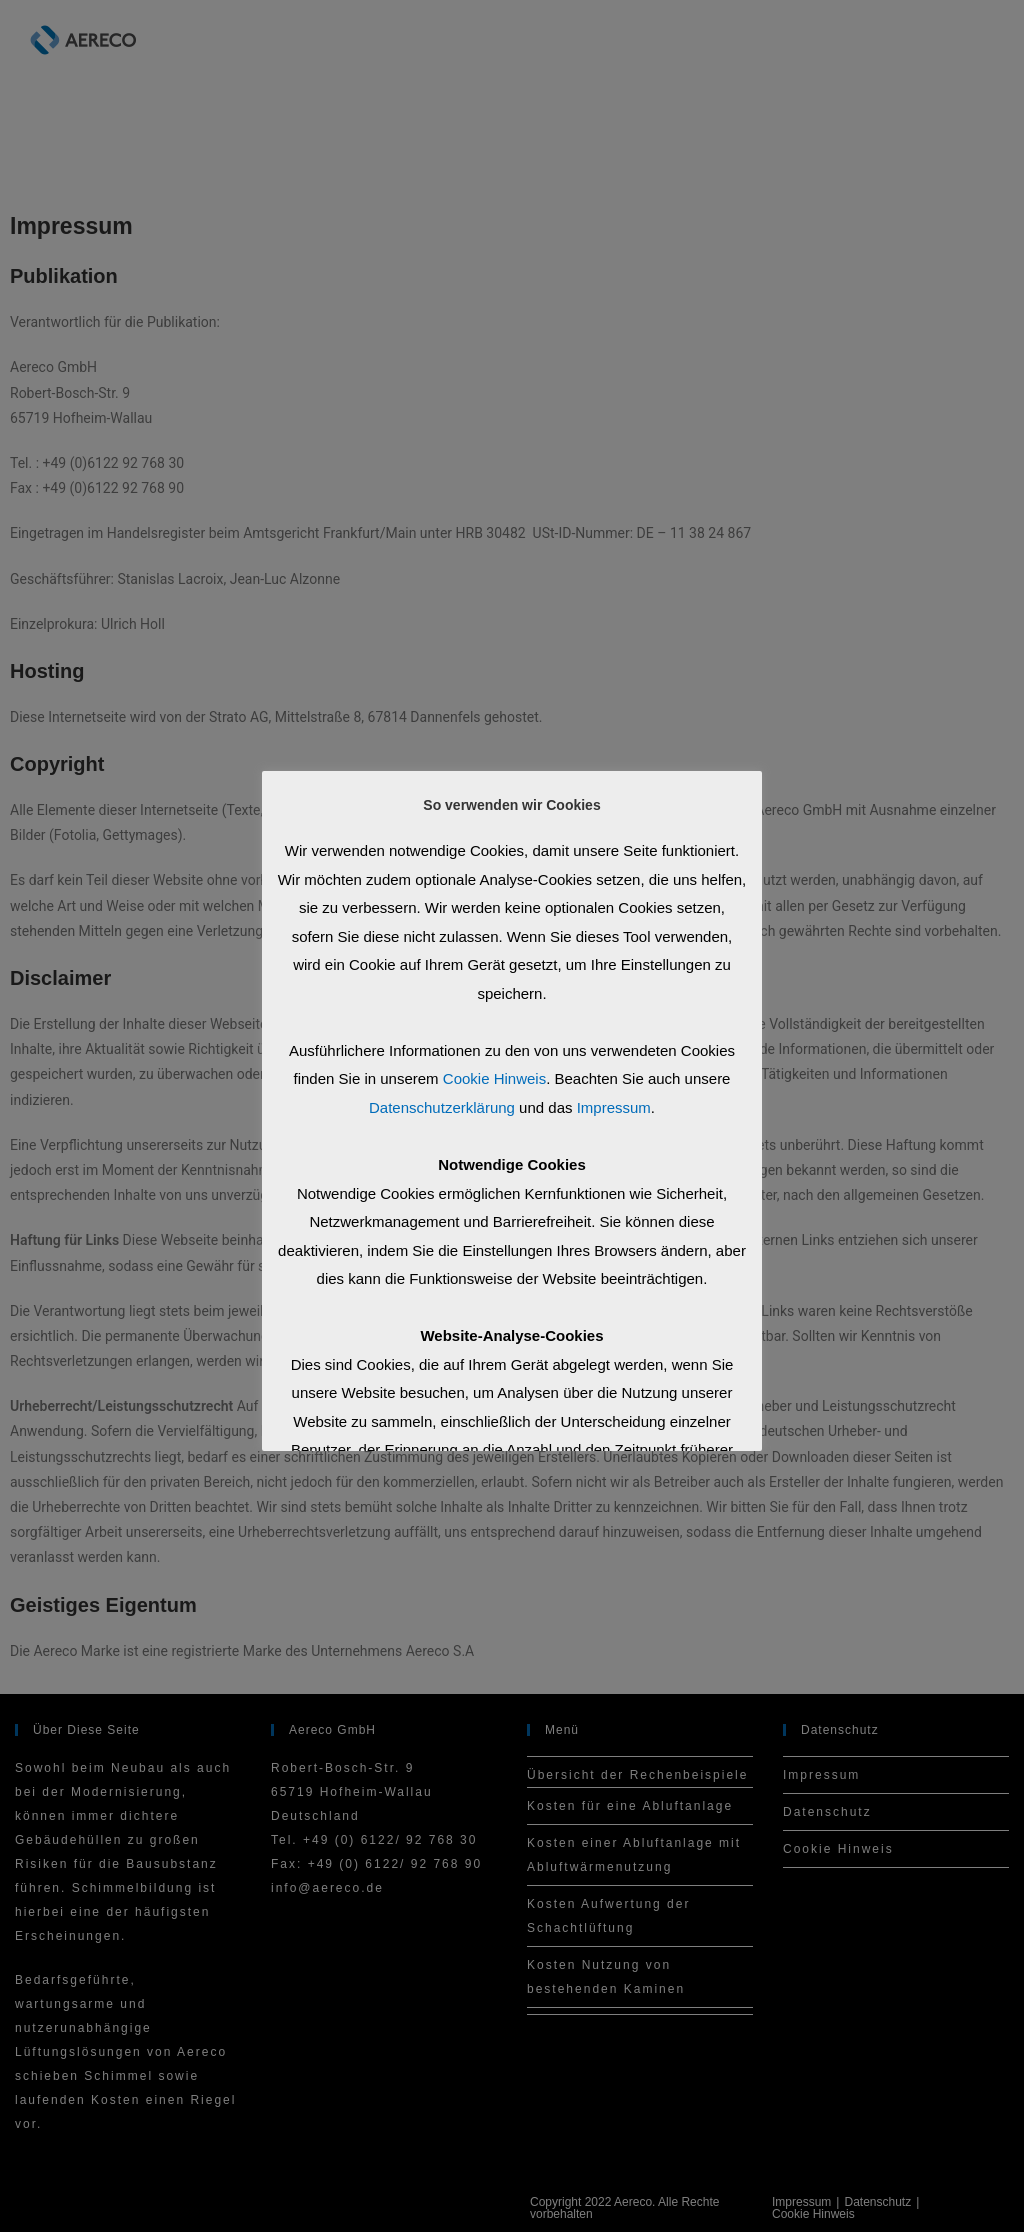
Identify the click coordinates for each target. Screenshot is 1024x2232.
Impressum (614, 1107)
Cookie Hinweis (494, 1078)
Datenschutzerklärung (442, 1107)
